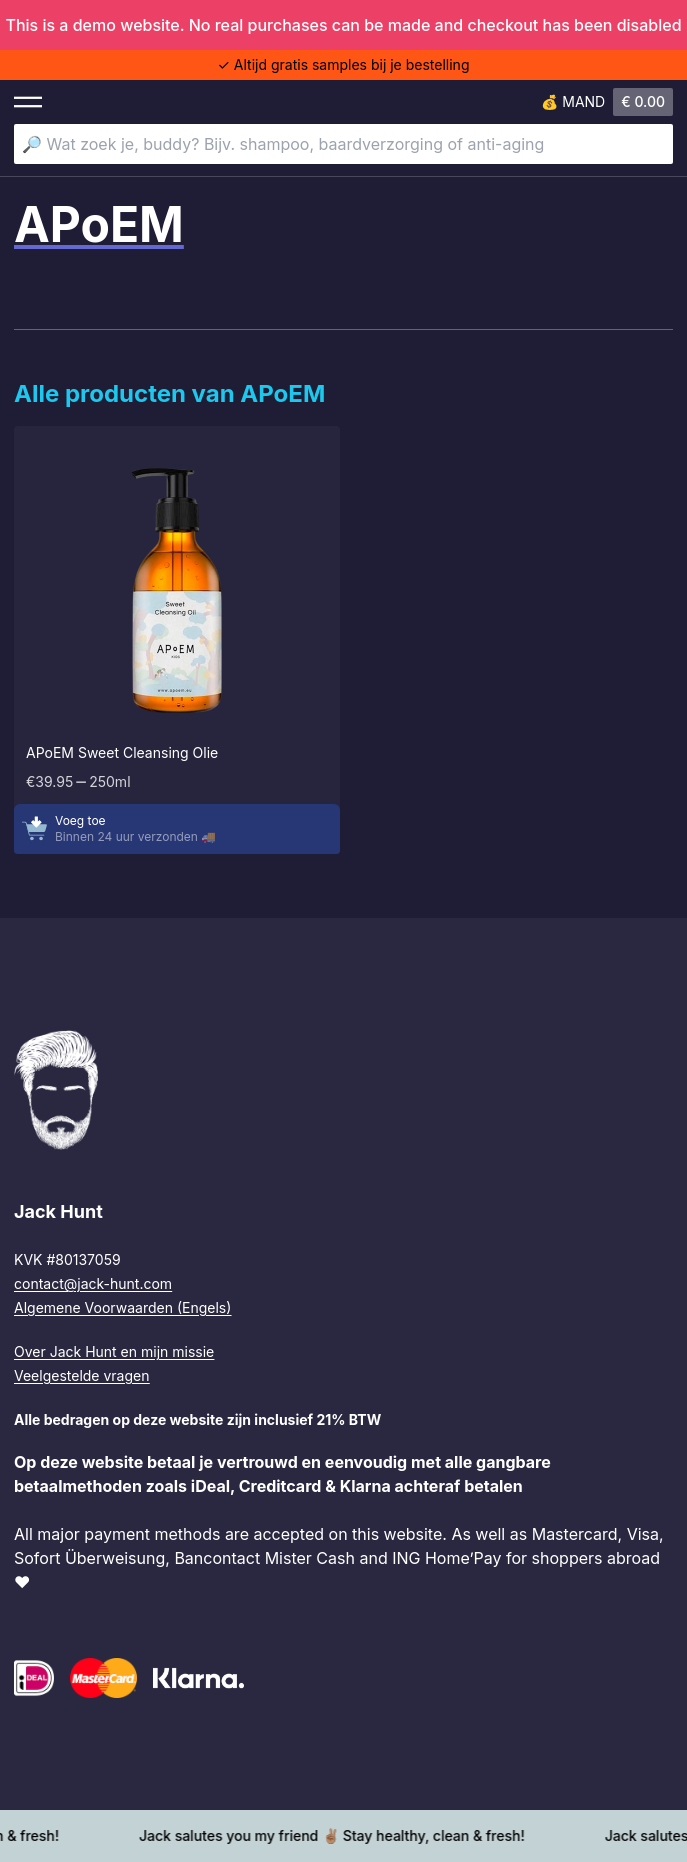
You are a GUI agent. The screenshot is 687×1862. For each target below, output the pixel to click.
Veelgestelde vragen (82, 1375)
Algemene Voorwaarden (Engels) (122, 1307)
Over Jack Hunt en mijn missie (114, 1351)
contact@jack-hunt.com (93, 1283)
